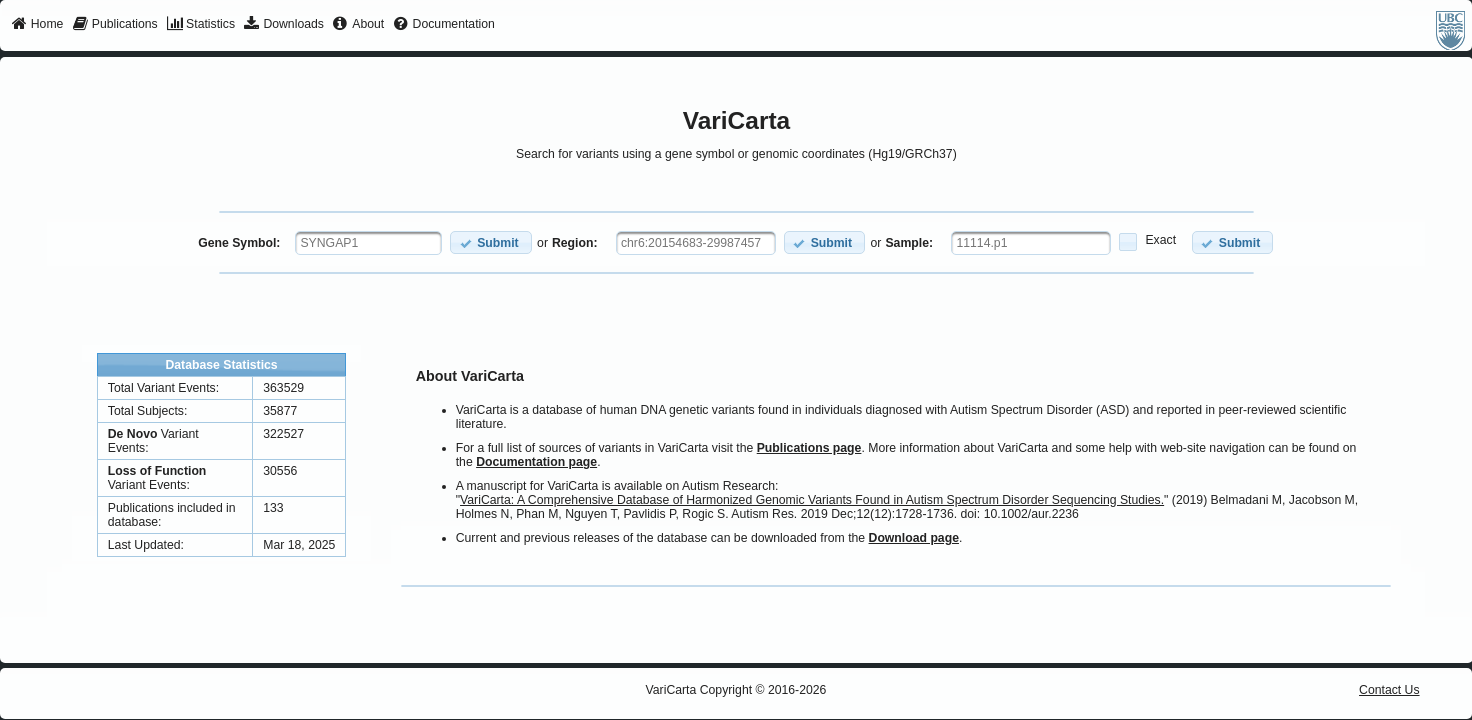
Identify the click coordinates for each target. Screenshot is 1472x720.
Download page (914, 538)
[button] (490, 242)
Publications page (809, 448)
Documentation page (536, 462)
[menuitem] (37, 25)
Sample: (909, 243)
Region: (575, 243)
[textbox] (368, 243)
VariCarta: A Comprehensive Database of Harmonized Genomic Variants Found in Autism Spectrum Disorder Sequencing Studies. (812, 500)
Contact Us (1389, 690)
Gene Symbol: (239, 243)
